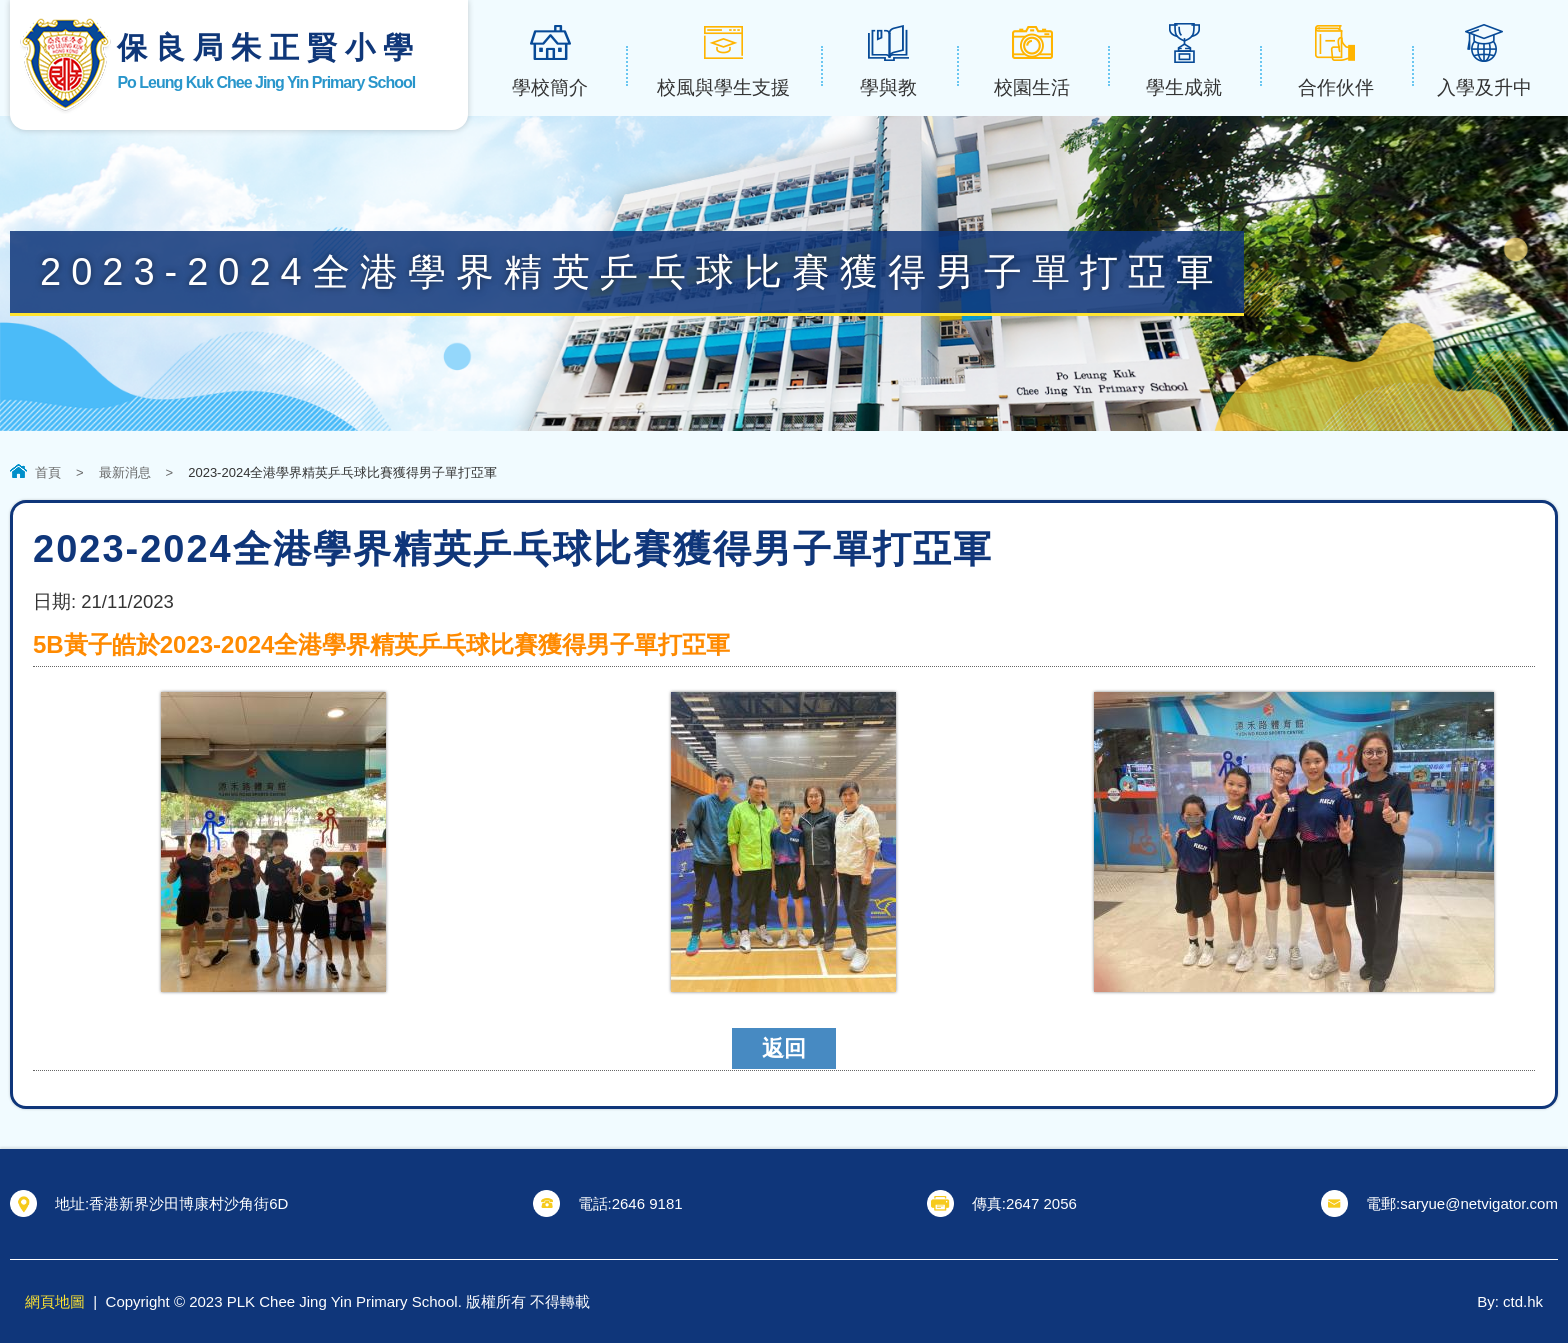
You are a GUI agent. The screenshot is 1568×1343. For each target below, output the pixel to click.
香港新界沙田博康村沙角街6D (188, 1203)
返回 (784, 1048)
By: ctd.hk (1510, 1301)
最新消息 (125, 472)
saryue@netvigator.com (1479, 1203)
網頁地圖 (55, 1301)
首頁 (48, 472)
